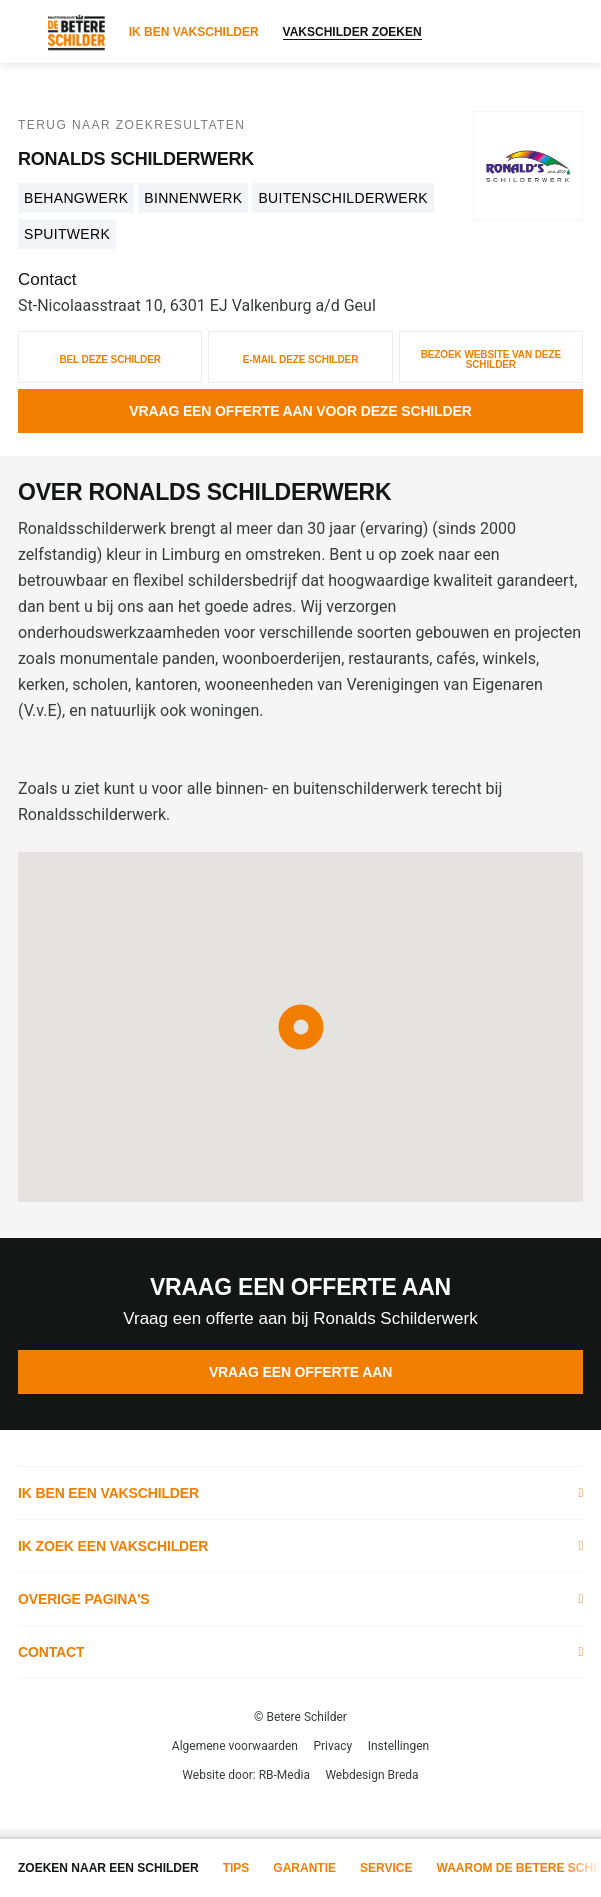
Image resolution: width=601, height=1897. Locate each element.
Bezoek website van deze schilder (491, 359)
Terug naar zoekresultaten (131, 125)
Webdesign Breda (371, 1775)
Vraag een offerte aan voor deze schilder (300, 411)
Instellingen (398, 1746)
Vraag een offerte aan (300, 1372)
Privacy (332, 1746)
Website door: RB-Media (246, 1775)
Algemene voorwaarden (235, 1746)
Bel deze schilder (109, 359)
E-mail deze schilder (301, 359)
